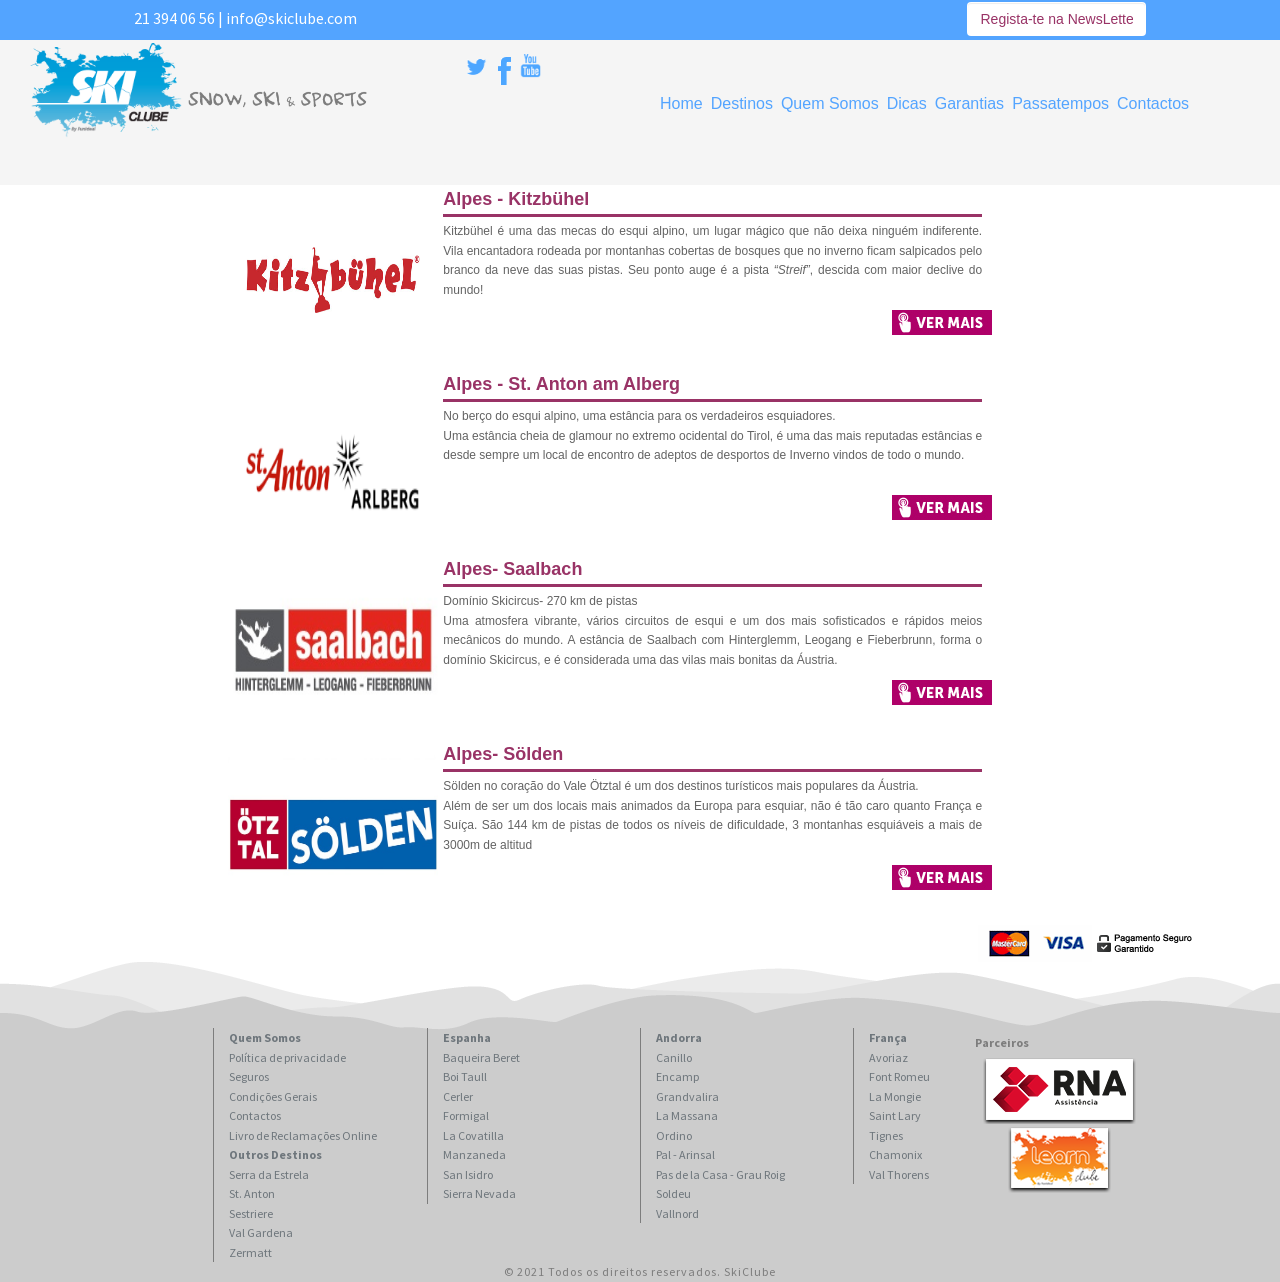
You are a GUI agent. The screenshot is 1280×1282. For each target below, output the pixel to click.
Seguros (249, 1076)
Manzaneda (474, 1154)
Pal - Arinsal (685, 1154)
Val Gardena (261, 1232)
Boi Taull (465, 1076)
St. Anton (252, 1193)
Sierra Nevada (479, 1193)
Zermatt (250, 1252)
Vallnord (677, 1213)
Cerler (458, 1096)
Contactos (1153, 103)
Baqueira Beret (481, 1057)
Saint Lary (895, 1115)
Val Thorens (899, 1174)
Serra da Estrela (269, 1174)
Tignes (886, 1135)
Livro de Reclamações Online (303, 1135)
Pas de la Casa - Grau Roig (720, 1174)
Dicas (907, 103)
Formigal (466, 1115)
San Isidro (468, 1174)
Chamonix (895, 1154)
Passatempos (1060, 103)
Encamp (677, 1076)
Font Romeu (899, 1076)
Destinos (742, 103)
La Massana (687, 1115)
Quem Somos (830, 103)
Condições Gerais (273, 1096)
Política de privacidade (287, 1057)
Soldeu (673, 1193)
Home (681, 103)
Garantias (969, 103)
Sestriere (251, 1213)
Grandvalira (687, 1096)
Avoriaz (888, 1057)
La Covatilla (473, 1135)
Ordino (674, 1135)
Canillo (674, 1057)
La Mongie (895, 1096)
